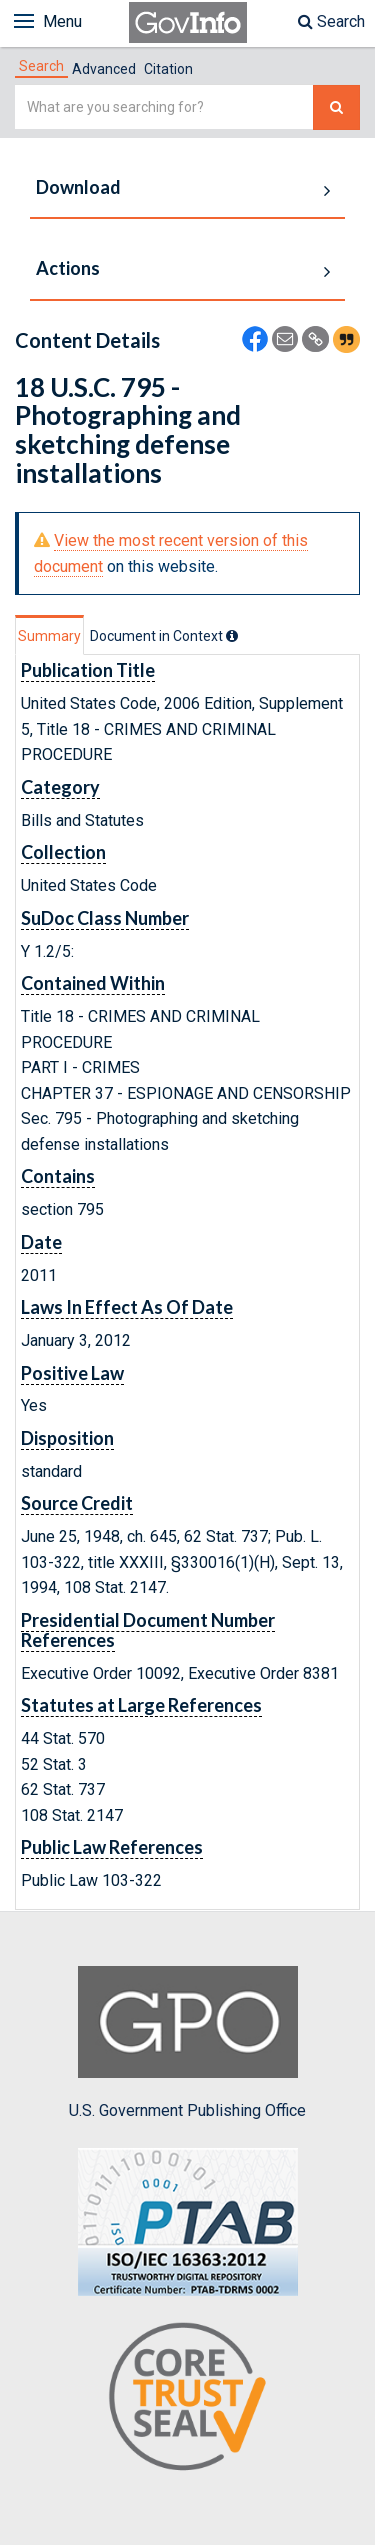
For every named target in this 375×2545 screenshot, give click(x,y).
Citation (168, 69)
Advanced (104, 69)
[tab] (41, 66)
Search (331, 21)
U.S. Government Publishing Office (187, 2043)
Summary (49, 636)
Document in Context (164, 636)
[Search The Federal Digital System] (336, 107)
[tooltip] (232, 636)
